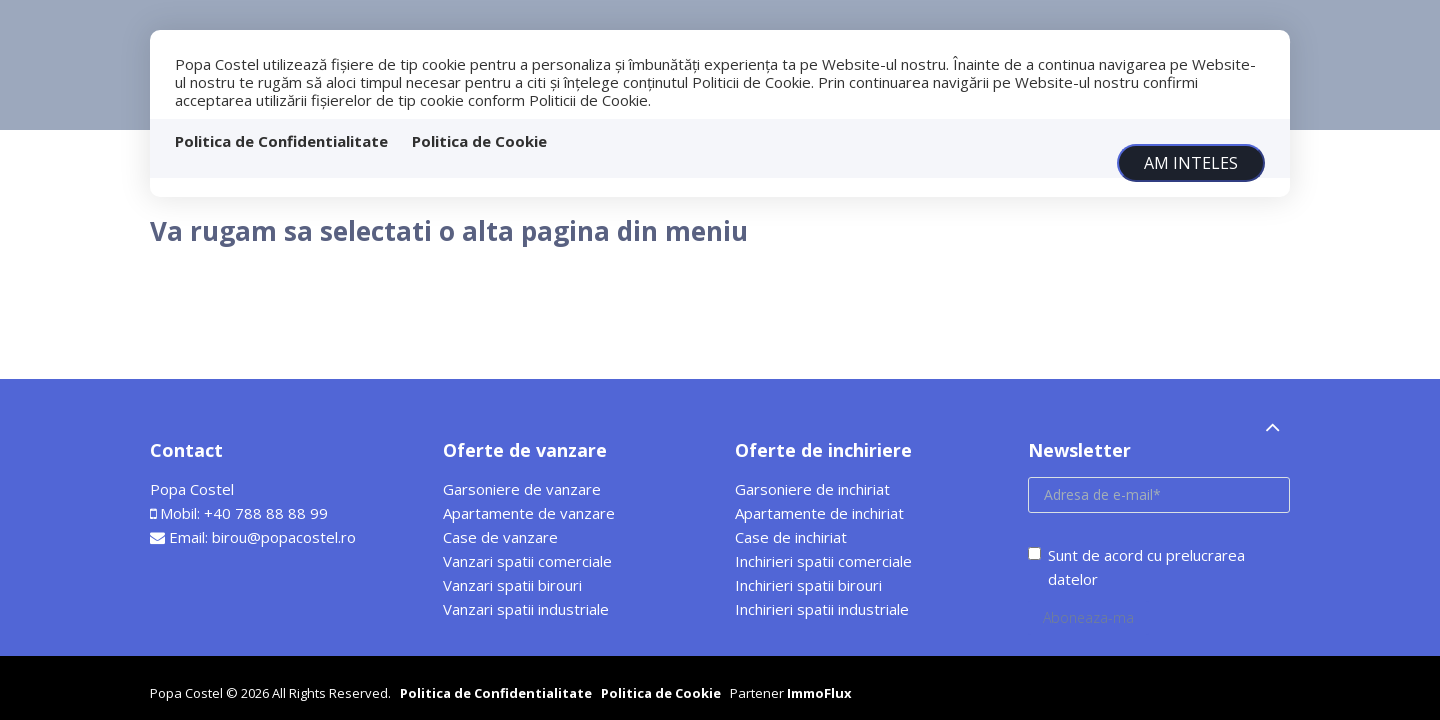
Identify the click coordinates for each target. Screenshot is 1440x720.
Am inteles (1191, 163)
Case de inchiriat (791, 537)
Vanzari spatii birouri (512, 585)
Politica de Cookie (479, 141)
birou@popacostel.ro (284, 537)
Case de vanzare (500, 537)
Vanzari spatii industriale (526, 609)
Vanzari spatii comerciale (527, 561)
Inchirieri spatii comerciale (823, 561)
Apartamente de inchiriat (819, 513)
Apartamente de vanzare (529, 513)
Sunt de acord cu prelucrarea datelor (1136, 567)
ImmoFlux (819, 693)
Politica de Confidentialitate (281, 141)
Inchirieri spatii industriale (822, 609)
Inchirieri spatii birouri (808, 585)
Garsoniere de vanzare (522, 489)
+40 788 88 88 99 (266, 513)
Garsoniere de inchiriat (812, 489)
